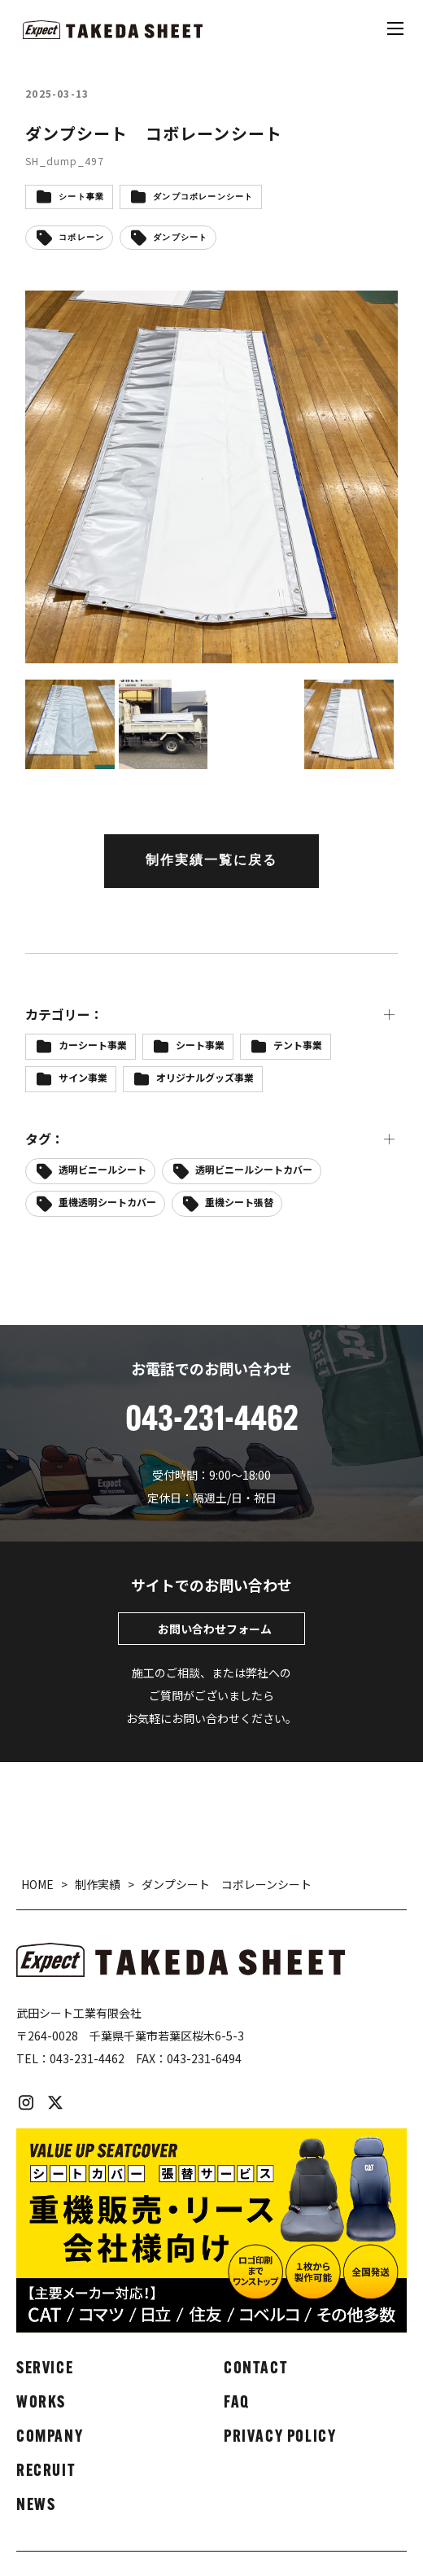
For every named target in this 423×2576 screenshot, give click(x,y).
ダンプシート (180, 238)
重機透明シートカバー (107, 1202)
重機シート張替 (239, 1202)
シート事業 (81, 197)
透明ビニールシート (102, 1169)
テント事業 (297, 1045)
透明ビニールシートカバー (253, 1169)
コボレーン (81, 238)
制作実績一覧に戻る (211, 861)
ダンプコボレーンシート (203, 197)
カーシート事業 (93, 1045)
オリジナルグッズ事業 (205, 1077)
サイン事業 (83, 1077)
